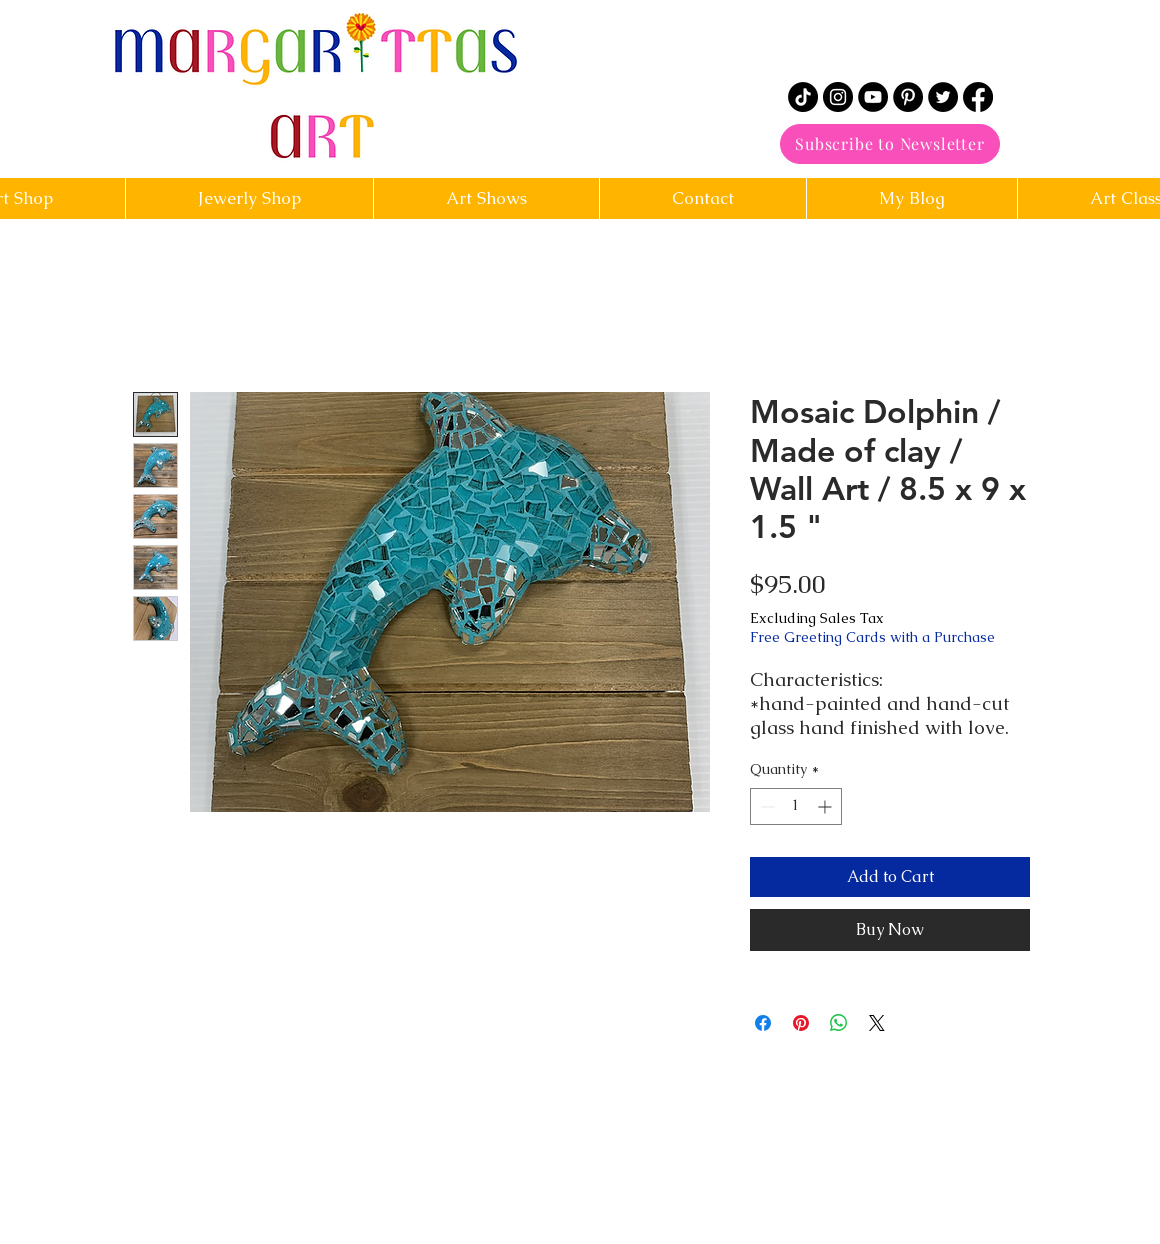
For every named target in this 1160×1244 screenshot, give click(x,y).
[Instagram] (838, 97)
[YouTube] (873, 97)
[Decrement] (765, 806)
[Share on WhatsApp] (839, 1023)
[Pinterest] (908, 97)
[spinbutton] (796, 806)
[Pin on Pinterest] (801, 1023)
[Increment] (826, 806)
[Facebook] (978, 97)
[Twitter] (943, 97)
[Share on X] (877, 1023)
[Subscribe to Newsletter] (890, 144)
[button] (702, 198)
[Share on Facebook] (763, 1023)
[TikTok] (803, 97)
